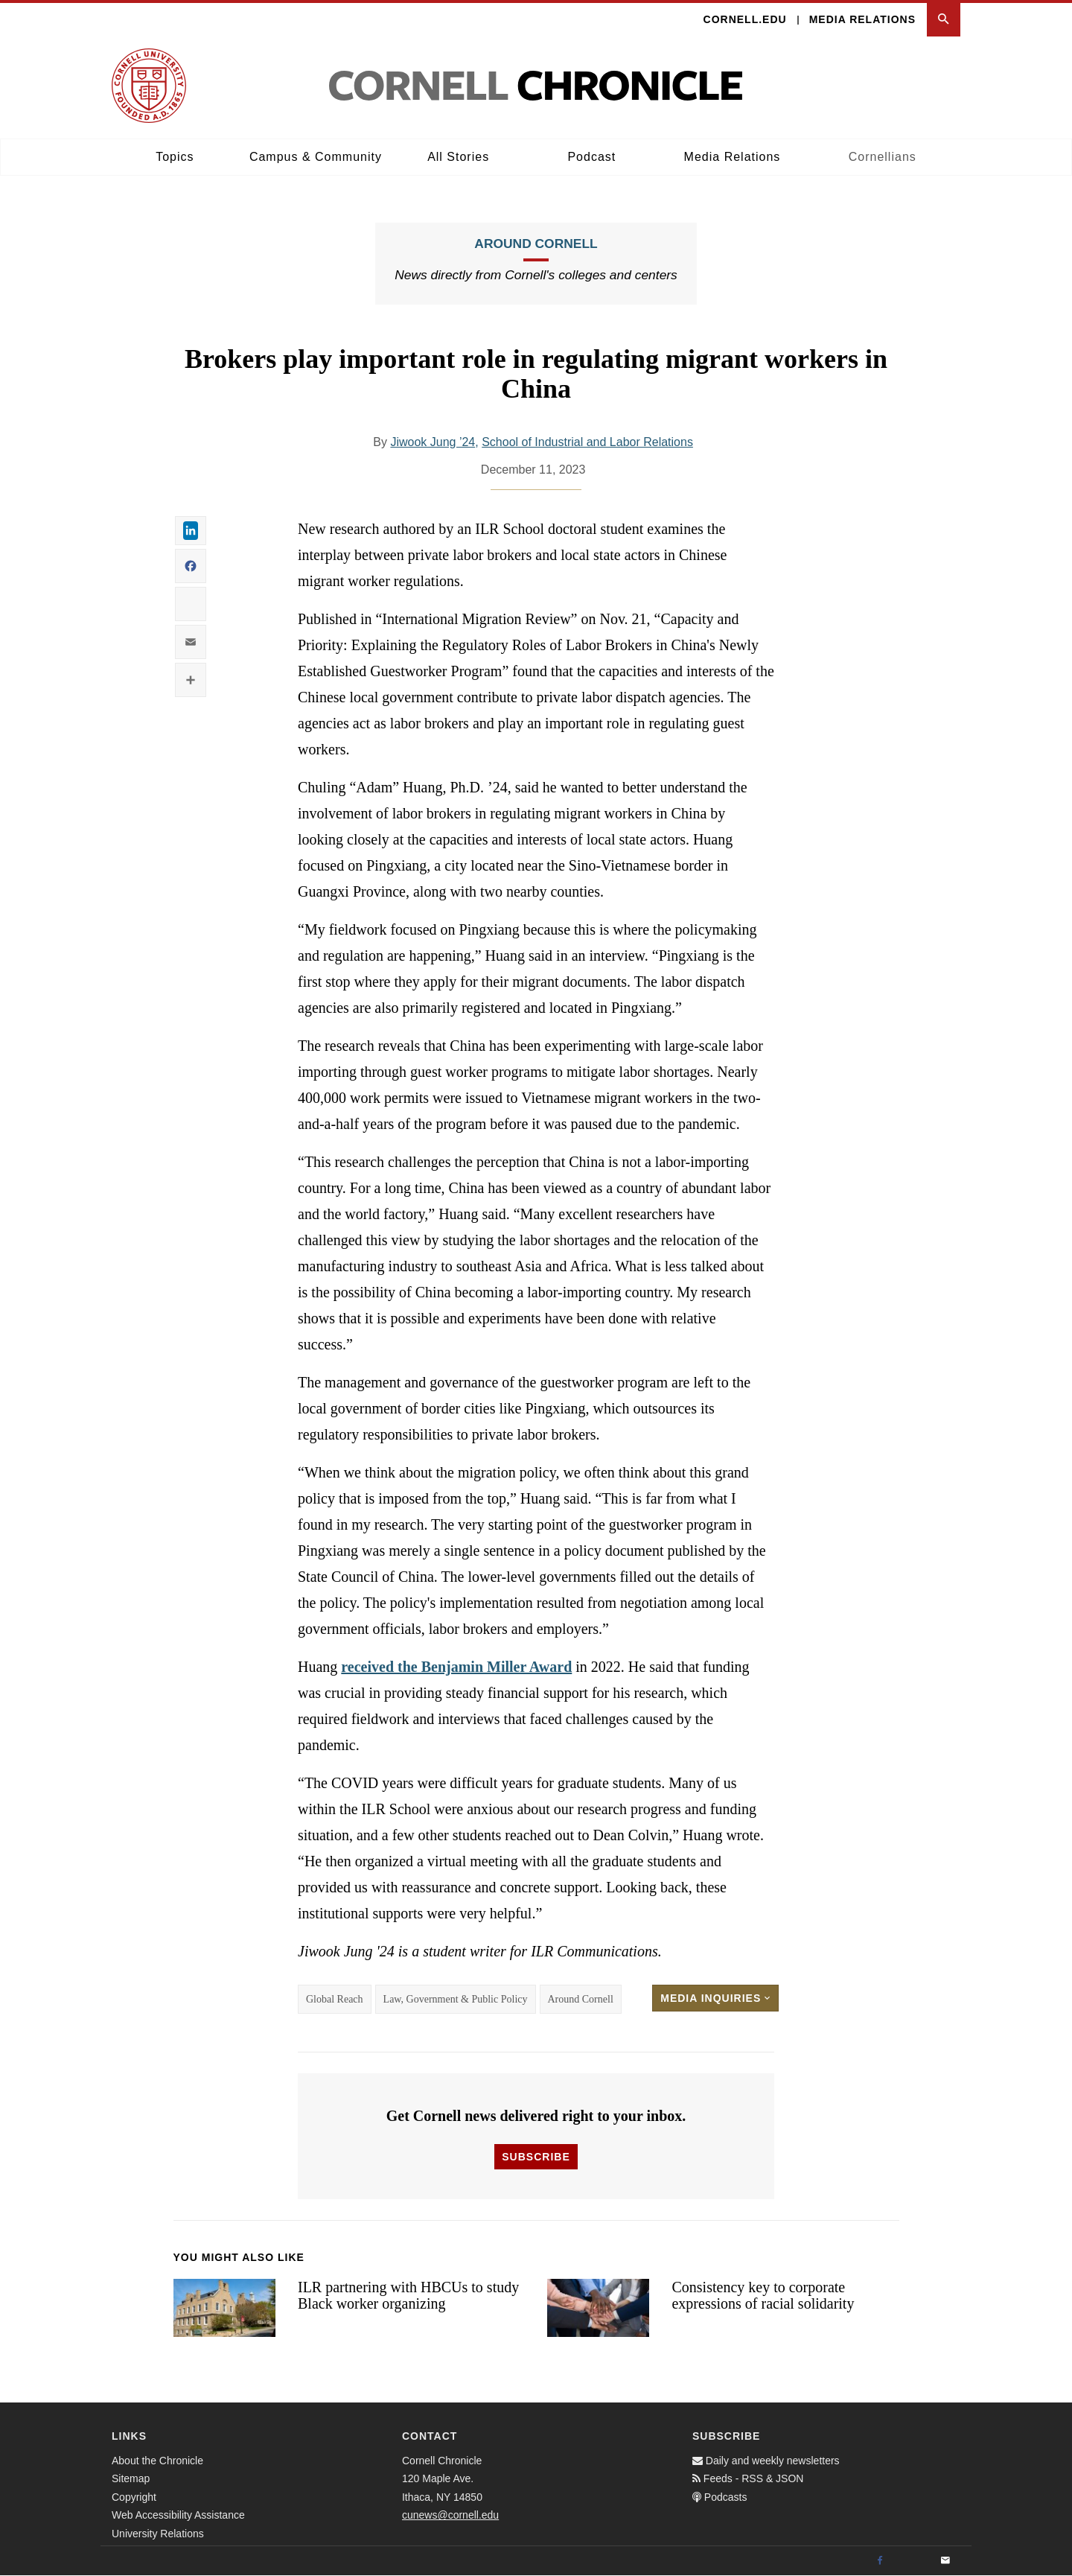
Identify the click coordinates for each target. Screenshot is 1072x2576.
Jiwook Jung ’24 (432, 442)
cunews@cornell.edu (450, 2515)
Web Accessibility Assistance (178, 2515)
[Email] (945, 2561)
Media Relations (862, 19)
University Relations (158, 2534)
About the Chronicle (157, 2461)
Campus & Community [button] (315, 156)
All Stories (458, 156)
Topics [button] (175, 156)
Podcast (591, 156)
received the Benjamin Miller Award (456, 1667)
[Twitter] (913, 2561)
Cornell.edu (745, 19)
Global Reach (334, 1999)
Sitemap (131, 2478)
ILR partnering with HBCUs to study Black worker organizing (408, 2295)
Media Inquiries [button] (715, 1998)
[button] (943, 19)
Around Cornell (535, 243)
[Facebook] (880, 2561)
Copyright (134, 2497)
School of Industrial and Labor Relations (587, 442)
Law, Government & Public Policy (455, 1999)
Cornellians (882, 156)
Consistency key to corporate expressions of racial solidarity (762, 2295)
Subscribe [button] (536, 2157)
